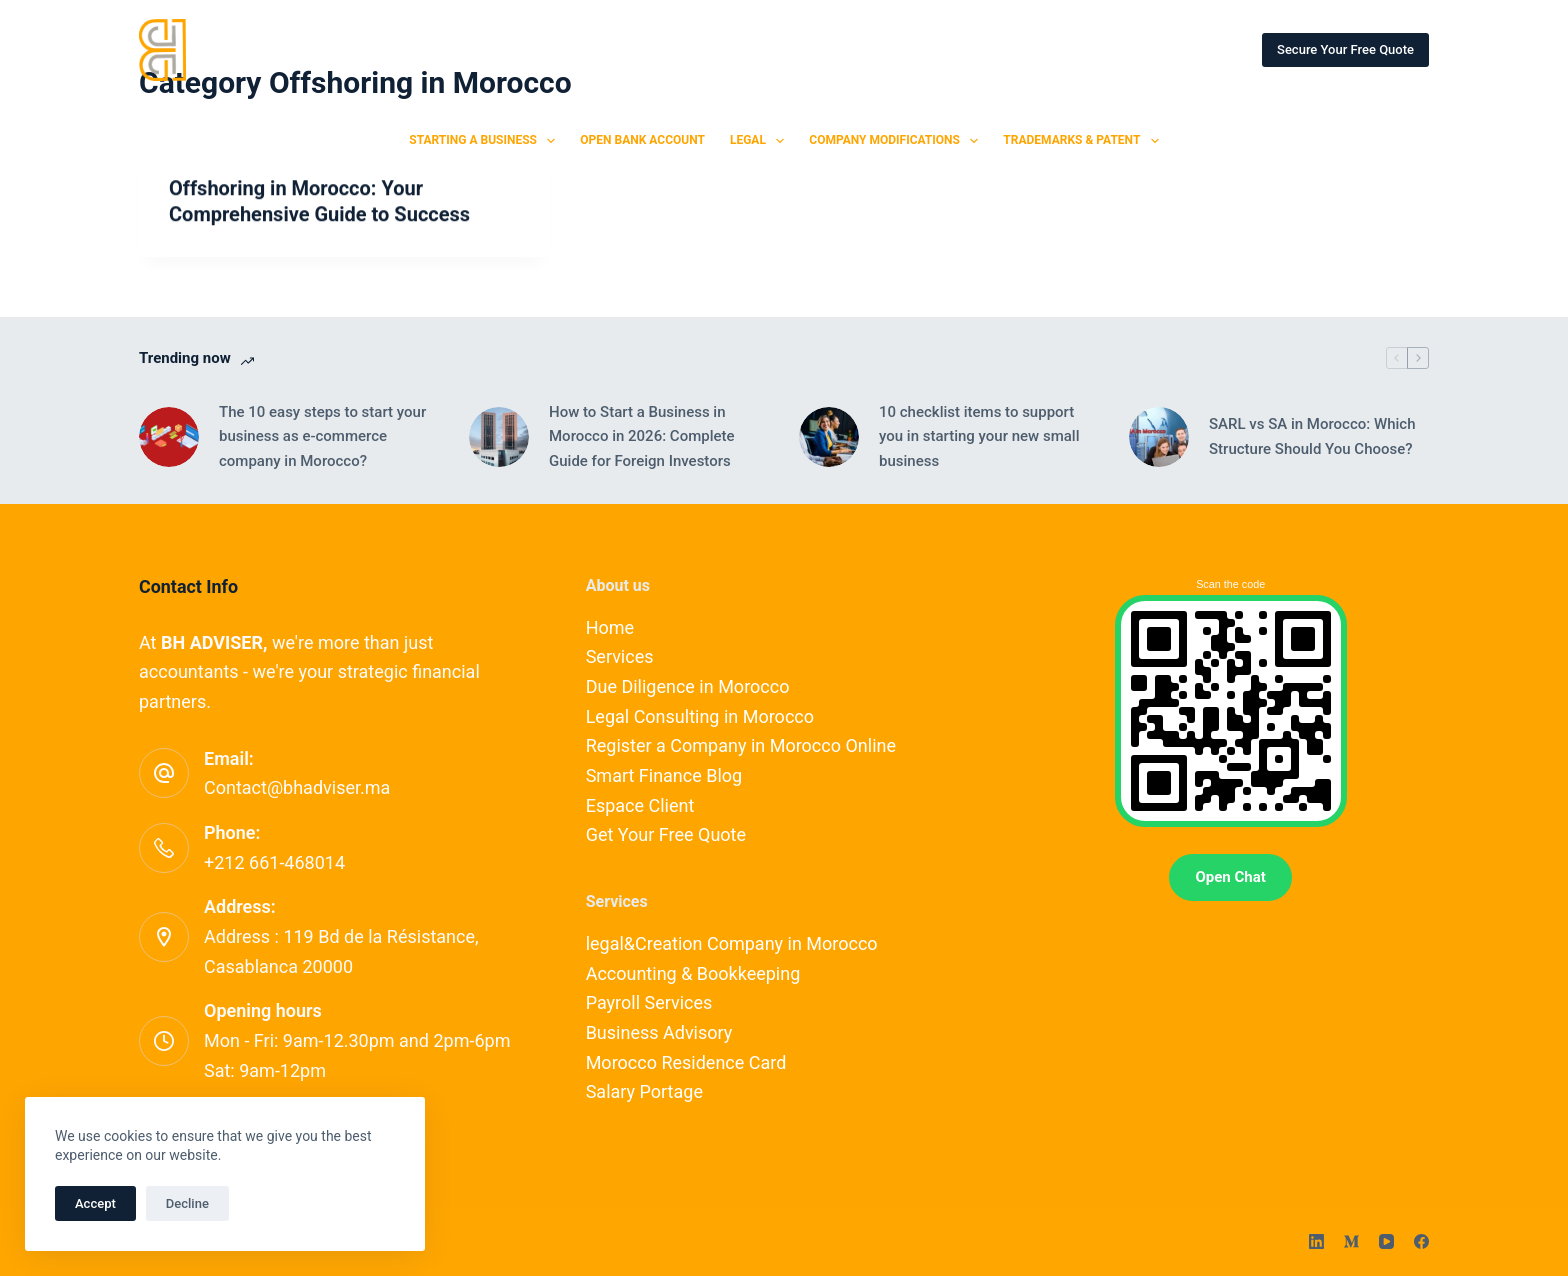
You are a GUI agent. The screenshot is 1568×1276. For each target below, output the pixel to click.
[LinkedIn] (1316, 1241)
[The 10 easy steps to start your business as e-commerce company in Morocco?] (169, 437)
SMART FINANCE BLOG (849, 49)
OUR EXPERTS (583, 49)
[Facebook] (1421, 1241)
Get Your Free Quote (666, 834)
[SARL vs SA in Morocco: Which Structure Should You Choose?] (1159, 437)
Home (610, 627)
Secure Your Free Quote (1345, 49)
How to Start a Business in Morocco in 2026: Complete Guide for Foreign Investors (642, 437)
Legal (761, 141)
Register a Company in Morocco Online (741, 745)
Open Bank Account (642, 140)
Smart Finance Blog (664, 775)
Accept (95, 1203)
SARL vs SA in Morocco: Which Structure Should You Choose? (1312, 436)
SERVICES (461, 49)
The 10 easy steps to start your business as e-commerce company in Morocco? (322, 437)
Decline (187, 1203)
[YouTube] (1386, 1241)
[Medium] (1351, 1241)
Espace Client (640, 805)
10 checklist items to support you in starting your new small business (979, 437)
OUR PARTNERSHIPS (1025, 49)
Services (620, 656)
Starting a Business (486, 141)
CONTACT (704, 49)
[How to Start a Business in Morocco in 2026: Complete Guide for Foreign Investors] (499, 437)
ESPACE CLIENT (1179, 49)
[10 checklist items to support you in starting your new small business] (829, 437)
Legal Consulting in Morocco (700, 716)
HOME (362, 49)
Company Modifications (897, 141)
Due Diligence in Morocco (688, 686)
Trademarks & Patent (1084, 141)
